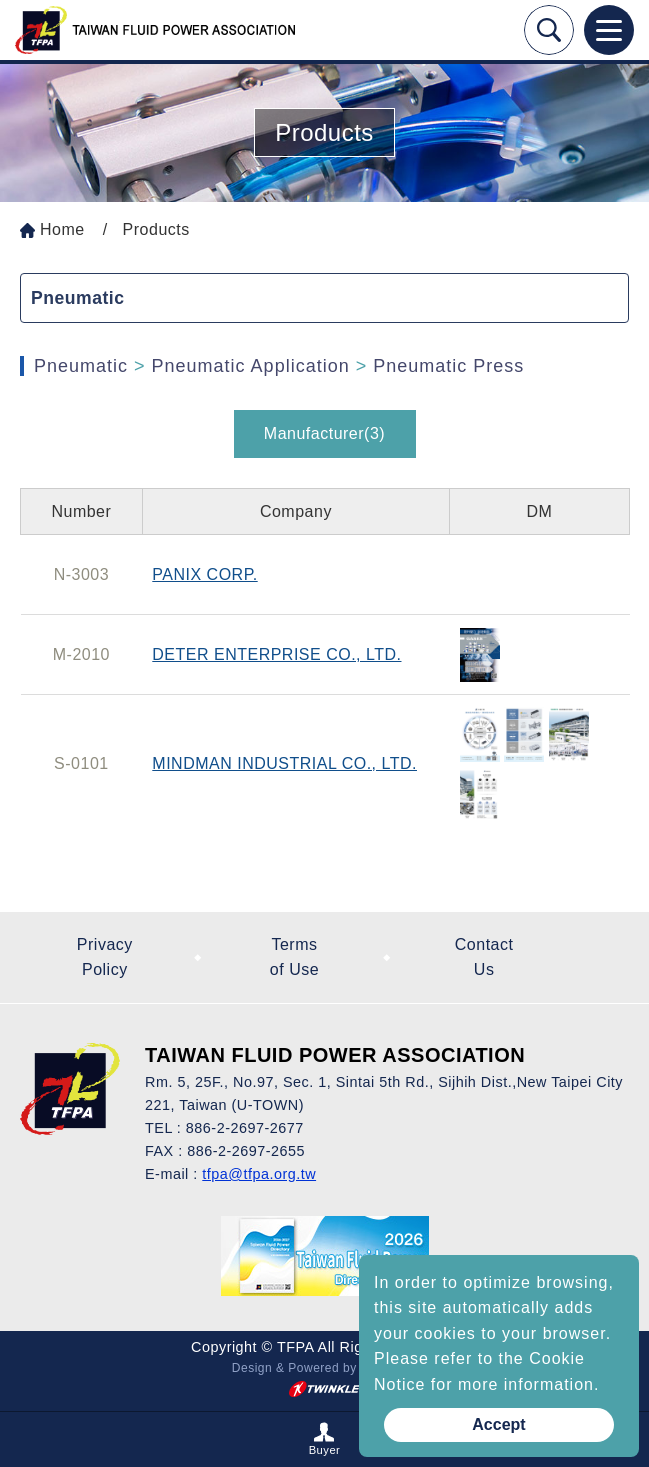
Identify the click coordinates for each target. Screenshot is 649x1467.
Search (549, 30)
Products (156, 229)
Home (62, 229)
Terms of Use (294, 957)
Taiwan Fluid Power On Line (155, 30)
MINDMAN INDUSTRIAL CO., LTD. (284, 763)
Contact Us (484, 957)
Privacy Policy (105, 957)
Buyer (325, 1450)
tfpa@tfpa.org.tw (259, 1174)
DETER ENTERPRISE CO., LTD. (276, 654)
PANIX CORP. (204, 574)
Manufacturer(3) (324, 433)
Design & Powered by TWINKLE (324, 1368)
